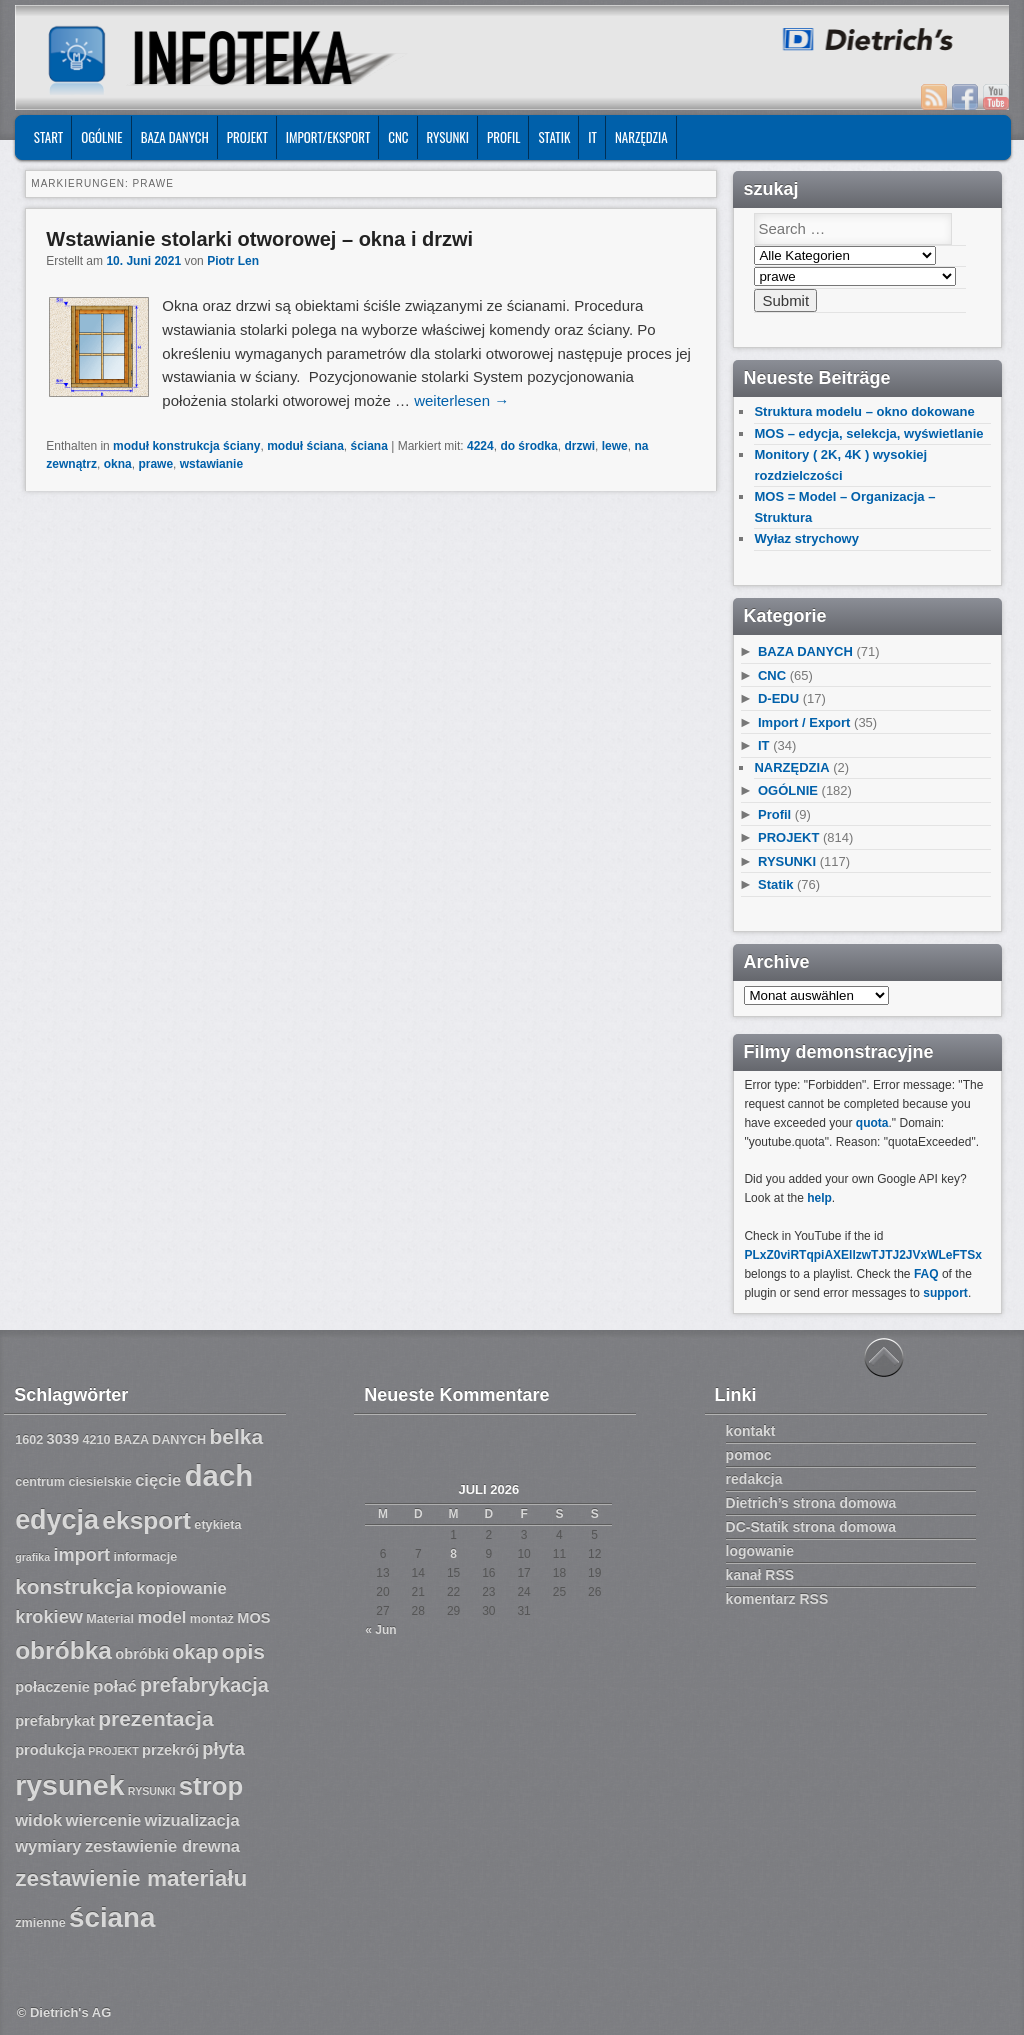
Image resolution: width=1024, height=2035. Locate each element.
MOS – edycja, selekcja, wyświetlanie (868, 433)
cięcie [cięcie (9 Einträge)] (158, 1480)
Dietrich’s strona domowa (811, 1503)
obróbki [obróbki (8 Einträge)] (142, 1654)
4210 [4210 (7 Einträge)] (96, 1440)
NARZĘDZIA (641, 137)
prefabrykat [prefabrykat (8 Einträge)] (55, 1721)
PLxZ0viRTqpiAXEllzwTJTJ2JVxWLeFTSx (862, 1255)
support (945, 1293)
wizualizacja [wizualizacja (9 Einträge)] (192, 1820)
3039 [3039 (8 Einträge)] (63, 1439)
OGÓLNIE (102, 137)
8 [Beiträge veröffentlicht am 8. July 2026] (453, 1554)
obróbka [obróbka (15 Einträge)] (63, 1650)
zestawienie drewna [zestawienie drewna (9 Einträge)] (162, 1846)
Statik (554, 137)
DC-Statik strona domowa (811, 1527)
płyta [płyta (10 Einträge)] (223, 1749)
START (48, 137)
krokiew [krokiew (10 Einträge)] (49, 1617)
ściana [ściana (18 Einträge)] (112, 1917)
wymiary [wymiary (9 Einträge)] (48, 1846)
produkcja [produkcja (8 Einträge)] (50, 1750)
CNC (398, 137)
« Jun (380, 1630)
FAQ (926, 1274)
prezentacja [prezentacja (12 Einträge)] (155, 1718)
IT (592, 137)
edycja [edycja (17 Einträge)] (57, 1520)
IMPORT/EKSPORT (328, 137)
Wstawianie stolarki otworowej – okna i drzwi (259, 239)
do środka (528, 446)
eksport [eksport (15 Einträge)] (146, 1520)
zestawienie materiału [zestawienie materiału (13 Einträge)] (131, 1878)
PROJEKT (247, 137)
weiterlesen (461, 400)
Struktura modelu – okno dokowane (864, 411)
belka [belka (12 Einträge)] (237, 1436)
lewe (615, 446)
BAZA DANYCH (175, 137)
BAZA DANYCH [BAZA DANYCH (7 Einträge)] (160, 1440)
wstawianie (211, 464)
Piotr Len (233, 261)
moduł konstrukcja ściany (186, 446)
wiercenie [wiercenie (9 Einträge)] (104, 1820)
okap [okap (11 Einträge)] (195, 1652)
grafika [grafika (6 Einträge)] (32, 1557)
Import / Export (804, 722)
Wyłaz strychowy (806, 538)
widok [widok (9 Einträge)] (38, 1820)
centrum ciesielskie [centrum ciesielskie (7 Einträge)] (73, 1482)
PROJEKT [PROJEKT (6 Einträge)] (113, 1751)
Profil (503, 137)
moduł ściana (305, 446)
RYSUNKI (448, 137)
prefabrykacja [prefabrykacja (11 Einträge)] (204, 1685)
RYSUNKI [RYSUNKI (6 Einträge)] (152, 1791)
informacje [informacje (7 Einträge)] (145, 1557)
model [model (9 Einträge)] (161, 1617)
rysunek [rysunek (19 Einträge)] (69, 1785)
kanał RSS (760, 1575)
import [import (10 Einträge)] (81, 1555)
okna (118, 464)
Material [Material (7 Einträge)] (110, 1619)
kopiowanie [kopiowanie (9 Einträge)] (181, 1588)
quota (872, 1123)
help (819, 1198)
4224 (480, 446)
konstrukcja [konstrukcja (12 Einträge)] (74, 1586)
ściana (369, 446)
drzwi (579, 446)
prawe (155, 464)
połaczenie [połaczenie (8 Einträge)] (52, 1687)
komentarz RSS (777, 1599)
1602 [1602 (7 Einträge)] (29, 1440)
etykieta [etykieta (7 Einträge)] (217, 1525)
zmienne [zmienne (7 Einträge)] (40, 1923)
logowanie (760, 1551)
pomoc (749, 1455)
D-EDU (778, 698)
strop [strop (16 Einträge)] (211, 1786)
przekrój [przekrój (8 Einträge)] (170, 1750)
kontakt (751, 1431)
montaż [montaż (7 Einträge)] (212, 1619)
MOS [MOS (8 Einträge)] (253, 1618)
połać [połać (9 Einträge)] (114, 1686)
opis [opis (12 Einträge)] (243, 1651)
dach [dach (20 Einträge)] (219, 1475)
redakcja (754, 1479)
